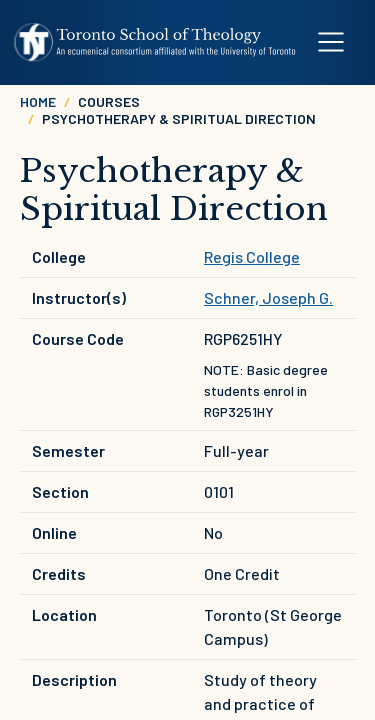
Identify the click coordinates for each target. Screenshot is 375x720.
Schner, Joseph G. (268, 297)
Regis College (252, 256)
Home (38, 101)
